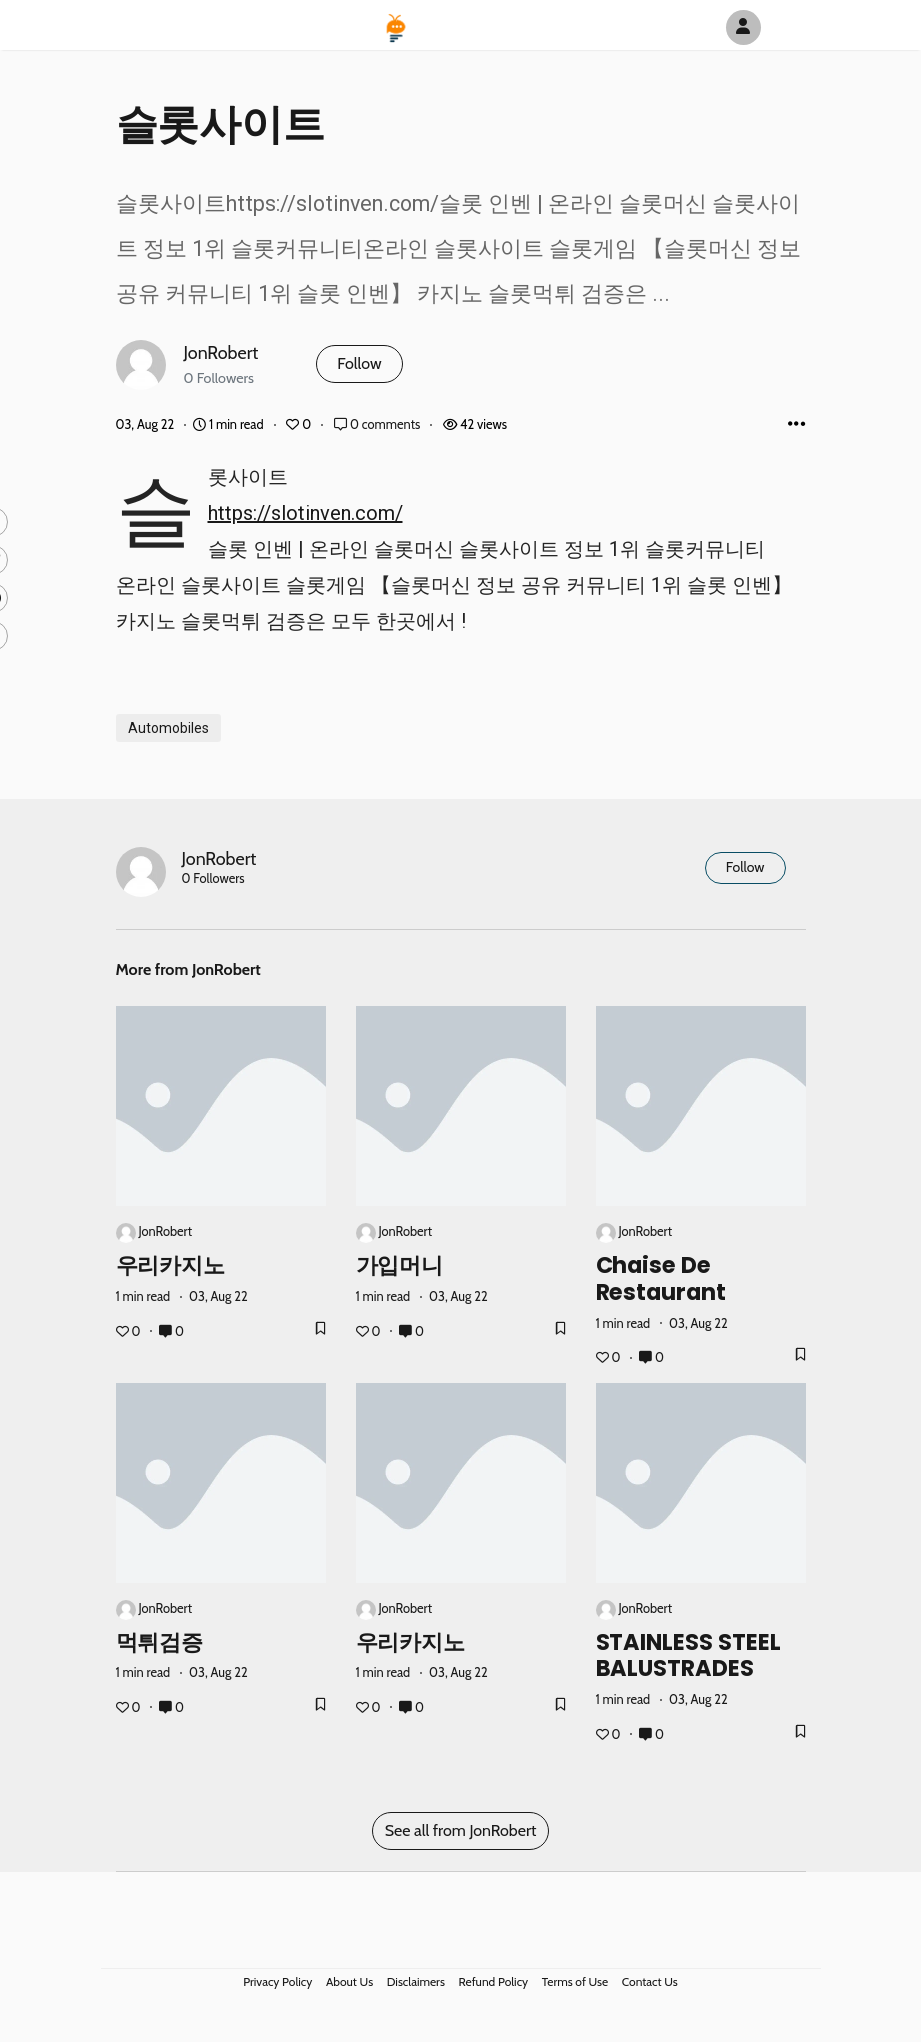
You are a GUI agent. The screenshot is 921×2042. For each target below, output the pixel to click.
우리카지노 (171, 1265)
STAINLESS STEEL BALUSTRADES (689, 1654)
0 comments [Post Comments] (378, 424)
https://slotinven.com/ (305, 513)
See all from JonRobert (461, 1830)
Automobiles (168, 728)
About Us (349, 1981)
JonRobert (221, 352)
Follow (359, 363)
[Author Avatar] (743, 27)
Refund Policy (494, 1981)
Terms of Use (575, 1981)
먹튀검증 (160, 1641)
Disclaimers (416, 1981)
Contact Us (650, 1981)
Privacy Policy (277, 1981)
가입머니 (400, 1265)
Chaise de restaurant (661, 1278)
